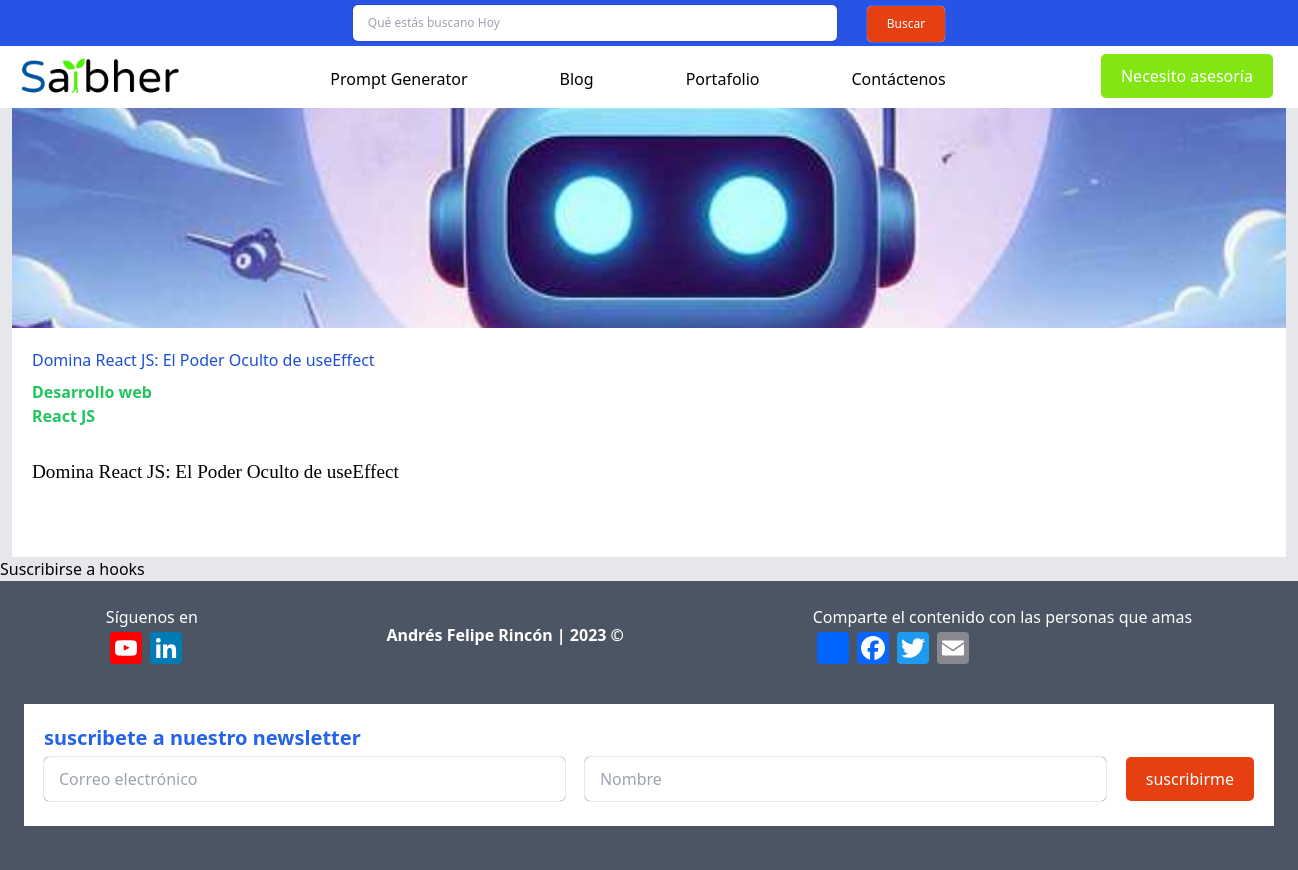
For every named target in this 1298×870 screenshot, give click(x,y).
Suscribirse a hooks (72, 569)
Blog (577, 79)
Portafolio (723, 79)
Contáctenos (899, 79)
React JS (63, 416)
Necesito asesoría (1187, 76)
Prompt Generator (398, 79)
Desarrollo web (92, 392)
